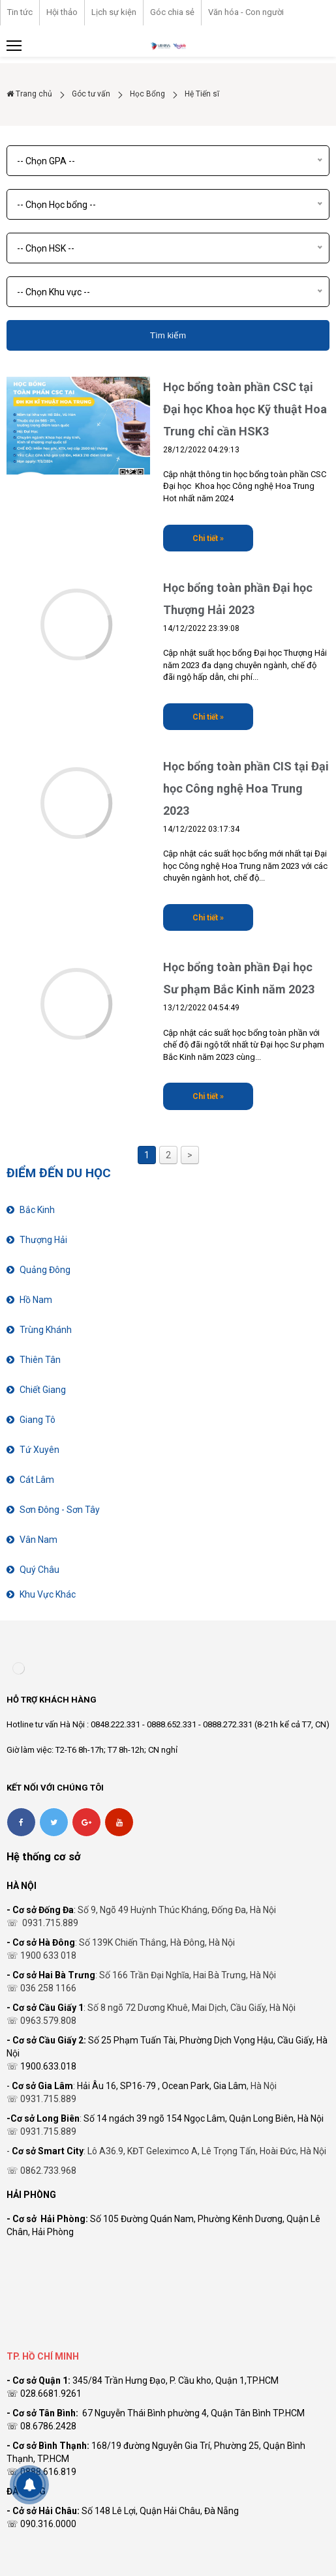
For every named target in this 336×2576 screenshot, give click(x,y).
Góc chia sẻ (172, 12)
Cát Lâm (37, 1479)
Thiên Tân (40, 1359)
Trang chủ (29, 93)
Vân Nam (38, 1539)
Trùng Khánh (46, 1330)
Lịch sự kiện (113, 12)
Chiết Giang (43, 1389)
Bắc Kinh (37, 1210)
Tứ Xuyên (39, 1449)
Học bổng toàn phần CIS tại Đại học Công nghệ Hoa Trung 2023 (246, 788)
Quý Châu (39, 1569)
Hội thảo (62, 12)
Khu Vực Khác (48, 1594)
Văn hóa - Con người (246, 12)
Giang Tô (37, 1419)
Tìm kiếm (168, 335)
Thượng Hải (43, 1240)
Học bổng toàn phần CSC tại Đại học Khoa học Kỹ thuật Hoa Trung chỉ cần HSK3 (245, 409)
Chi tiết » (208, 538)
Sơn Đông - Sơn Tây (60, 1509)
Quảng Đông (45, 1270)
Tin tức (20, 12)
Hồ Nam (36, 1300)
